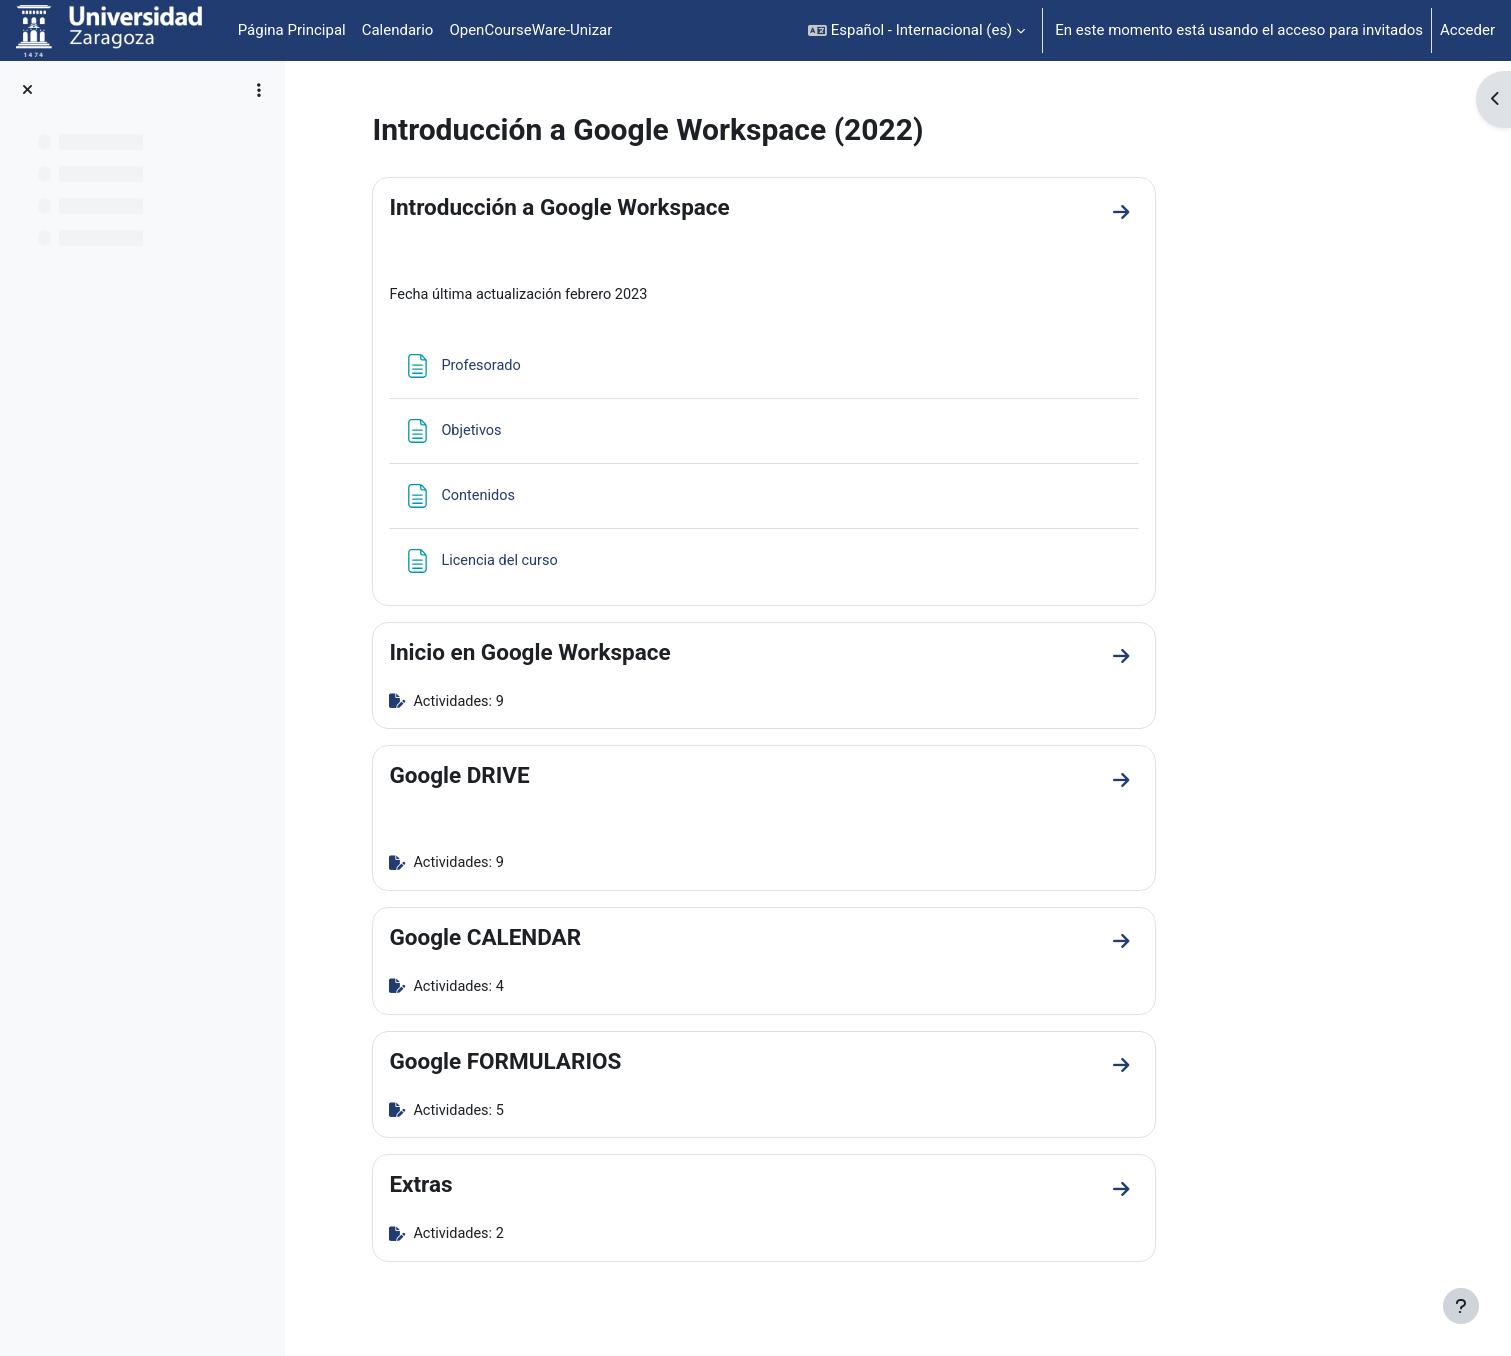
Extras (538, 1190)
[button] (916, 30)
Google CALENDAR (603, 941)
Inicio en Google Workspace (647, 653)
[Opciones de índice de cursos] (259, 90)
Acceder (1467, 30)
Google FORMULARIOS (623, 1065)
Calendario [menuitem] (398, 30)
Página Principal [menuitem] (292, 30)
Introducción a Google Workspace (677, 207)
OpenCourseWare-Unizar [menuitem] (530, 30)
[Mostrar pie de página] (1461, 1306)
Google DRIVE (577, 778)
